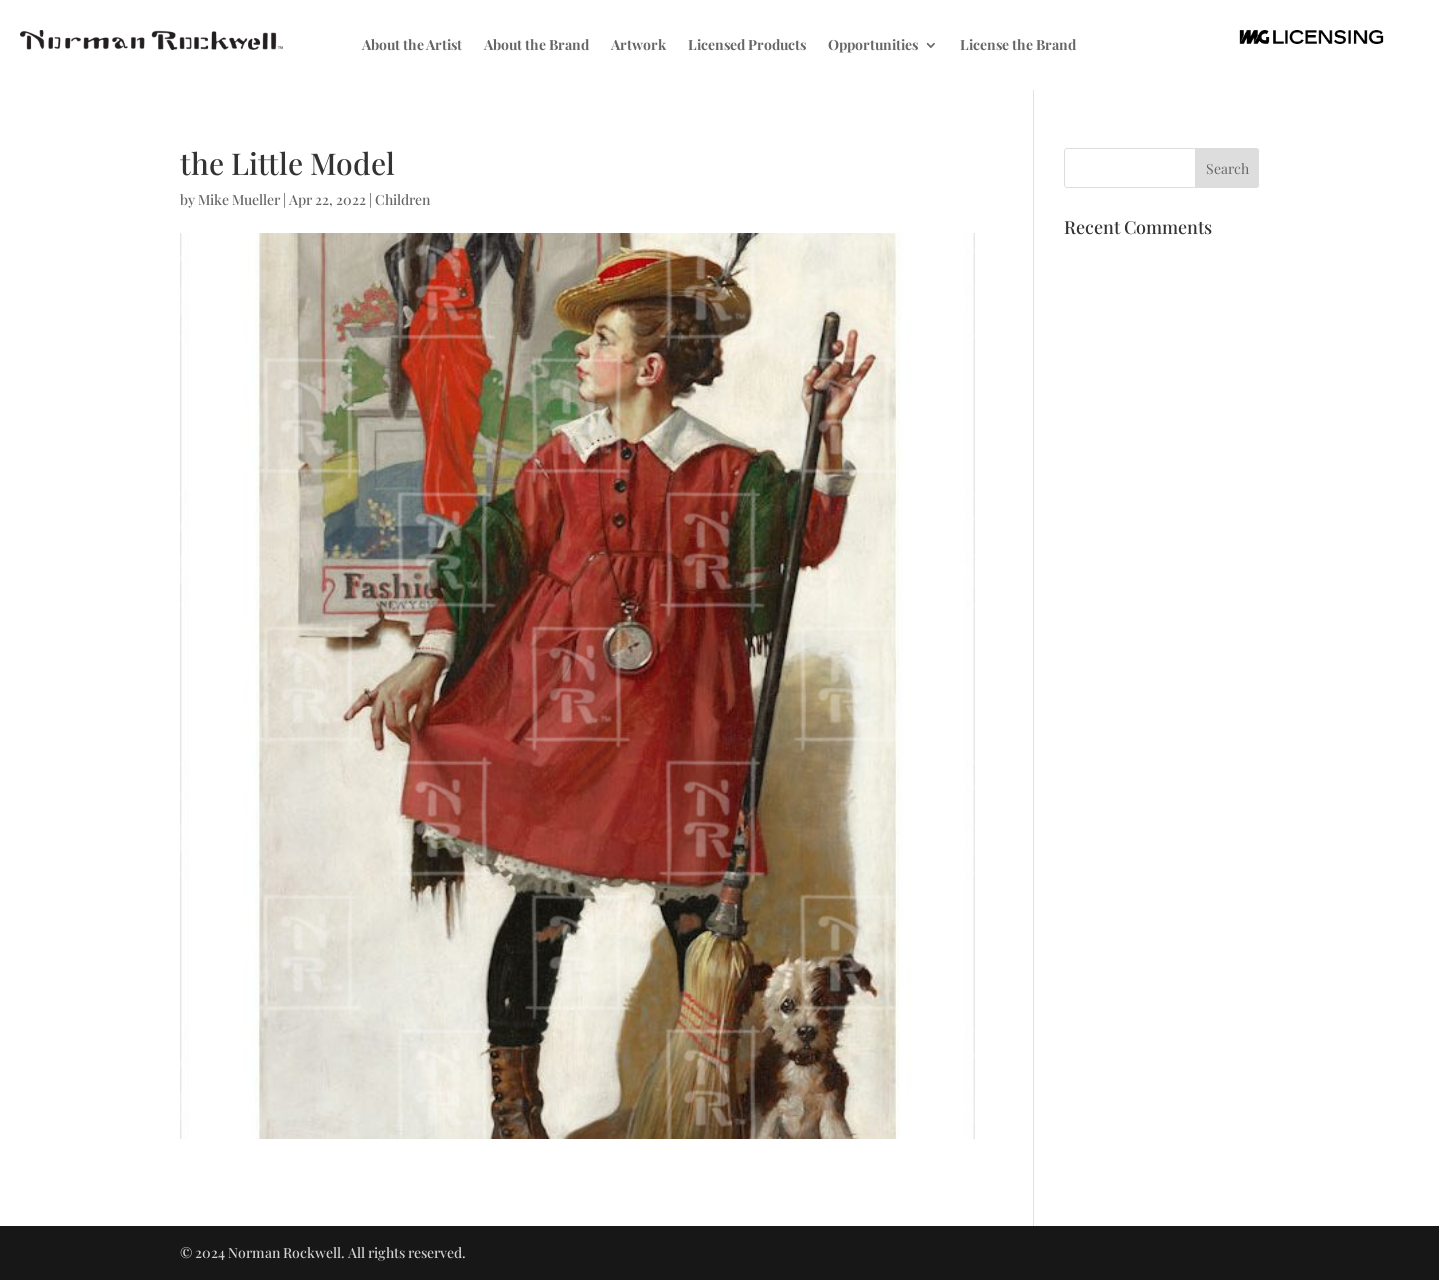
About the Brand (536, 46)
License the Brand (1018, 46)
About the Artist (412, 46)
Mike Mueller (239, 199)
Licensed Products (747, 46)
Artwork (638, 46)
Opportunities (873, 46)
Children (402, 199)
